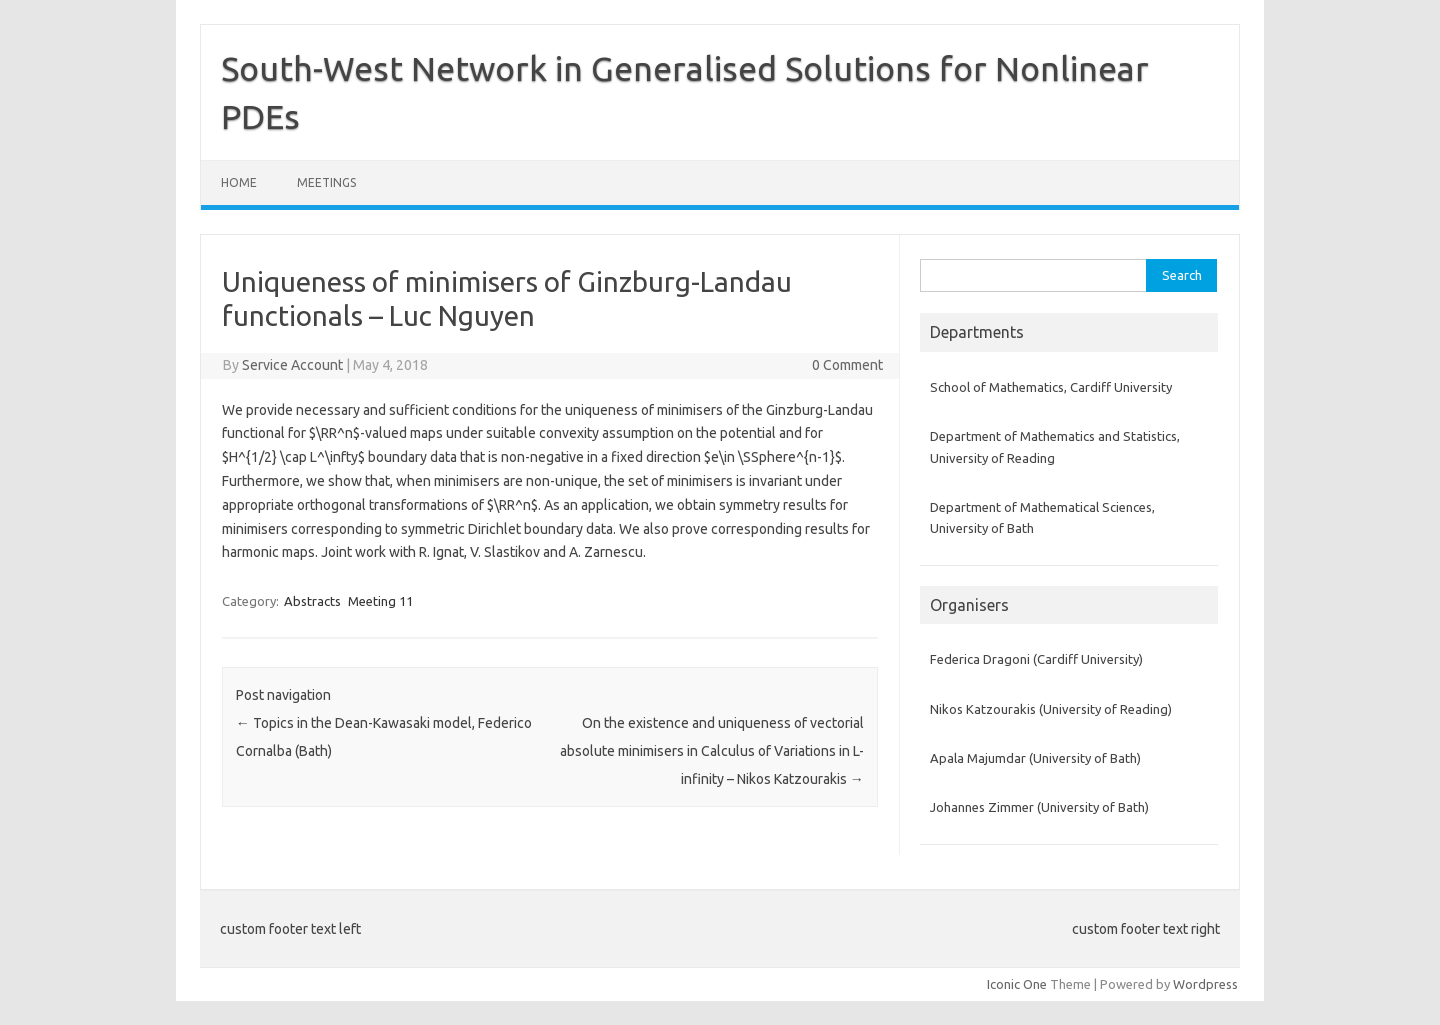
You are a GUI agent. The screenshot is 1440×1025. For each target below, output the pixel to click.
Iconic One (1017, 984)
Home (239, 182)
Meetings (326, 182)
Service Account (292, 365)
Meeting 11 (380, 601)
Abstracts (312, 601)
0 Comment (847, 365)
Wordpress (1205, 984)
